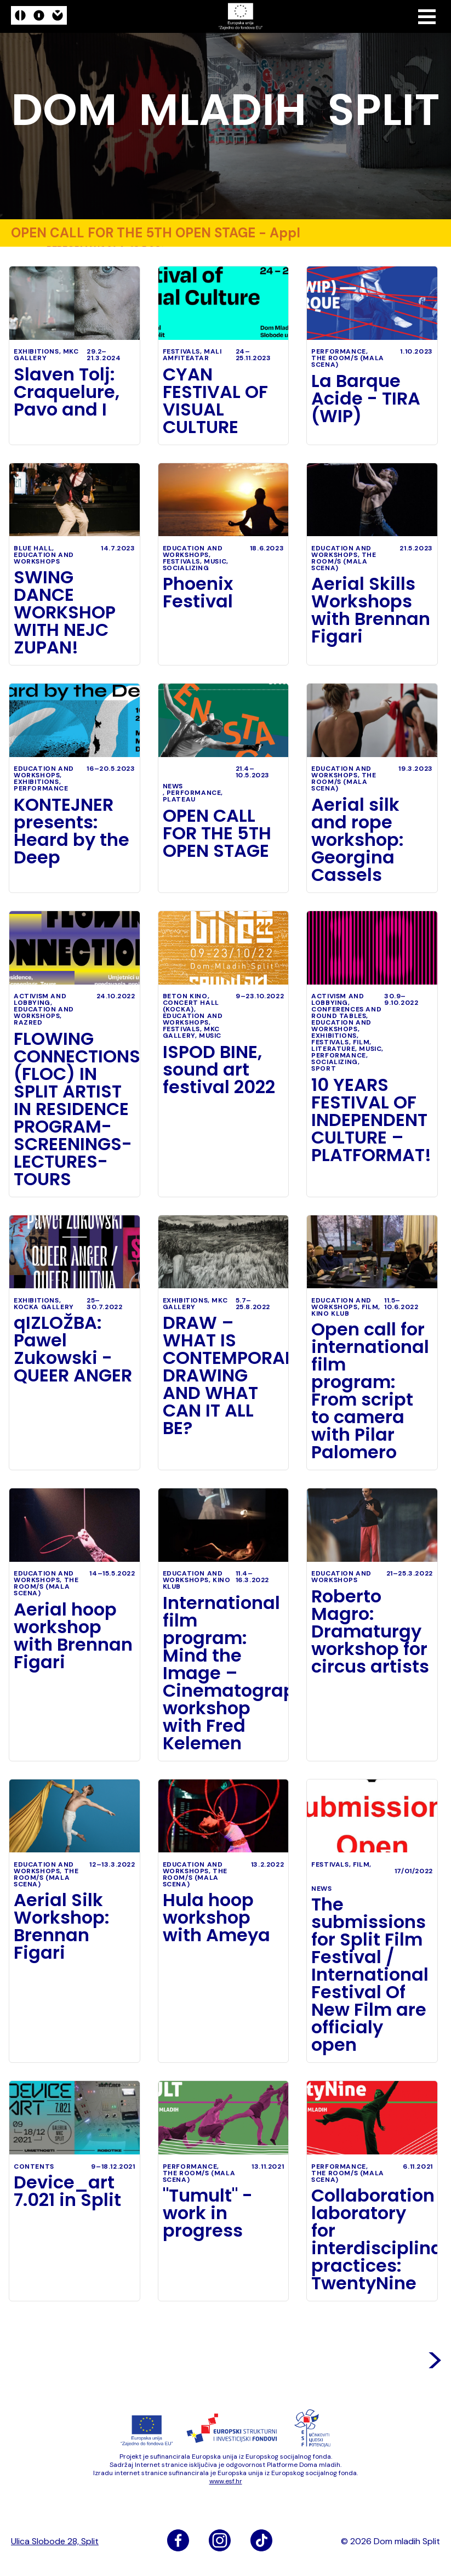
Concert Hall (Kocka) (191, 1006)
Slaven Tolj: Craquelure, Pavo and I (66, 392)
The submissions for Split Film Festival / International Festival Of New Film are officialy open (370, 1975)
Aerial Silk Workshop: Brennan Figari (62, 1926)
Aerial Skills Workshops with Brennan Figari (370, 610)
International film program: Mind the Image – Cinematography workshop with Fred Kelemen (223, 1673)
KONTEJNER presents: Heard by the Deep (71, 831)
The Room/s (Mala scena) (347, 361)
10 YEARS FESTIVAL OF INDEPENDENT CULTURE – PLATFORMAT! (371, 1120)
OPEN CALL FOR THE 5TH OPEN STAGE (217, 833)
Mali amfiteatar (192, 354)
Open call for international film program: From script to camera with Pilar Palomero (370, 1391)
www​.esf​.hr (225, 2481)
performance (363, 233)
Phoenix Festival (198, 592)
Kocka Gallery (44, 1307)
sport (323, 1068)
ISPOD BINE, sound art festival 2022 (219, 1069)
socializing (186, 568)
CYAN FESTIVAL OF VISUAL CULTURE (215, 401)
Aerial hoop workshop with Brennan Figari (73, 1636)
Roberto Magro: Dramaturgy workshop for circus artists (370, 1631)
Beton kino (185, 996)
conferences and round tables (346, 1012)
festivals (181, 351)
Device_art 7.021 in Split (67, 2191)
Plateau (179, 799)
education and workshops (44, 558)
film (361, 1042)
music (215, 561)
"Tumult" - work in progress (208, 2213)
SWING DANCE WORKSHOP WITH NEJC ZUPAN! (65, 612)
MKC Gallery (46, 354)
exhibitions (36, 351)
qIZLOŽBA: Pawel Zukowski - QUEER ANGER (73, 1349)
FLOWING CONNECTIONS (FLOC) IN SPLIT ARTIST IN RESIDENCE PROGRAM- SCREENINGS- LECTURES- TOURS (74, 1109)
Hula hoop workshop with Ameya (216, 1917)
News (173, 786)
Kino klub (330, 1313)
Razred (28, 1022)
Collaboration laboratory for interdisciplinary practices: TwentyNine (372, 2239)
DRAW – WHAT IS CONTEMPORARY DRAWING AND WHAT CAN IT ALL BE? (223, 1375)
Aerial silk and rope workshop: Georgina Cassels (357, 840)
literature (333, 1048)
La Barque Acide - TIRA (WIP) (365, 398)
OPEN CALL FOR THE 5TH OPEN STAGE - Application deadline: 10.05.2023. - (153, 233)
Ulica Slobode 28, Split (55, 2541)
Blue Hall (33, 548)
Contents (34, 2166)
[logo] (39, 16)
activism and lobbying (40, 999)
